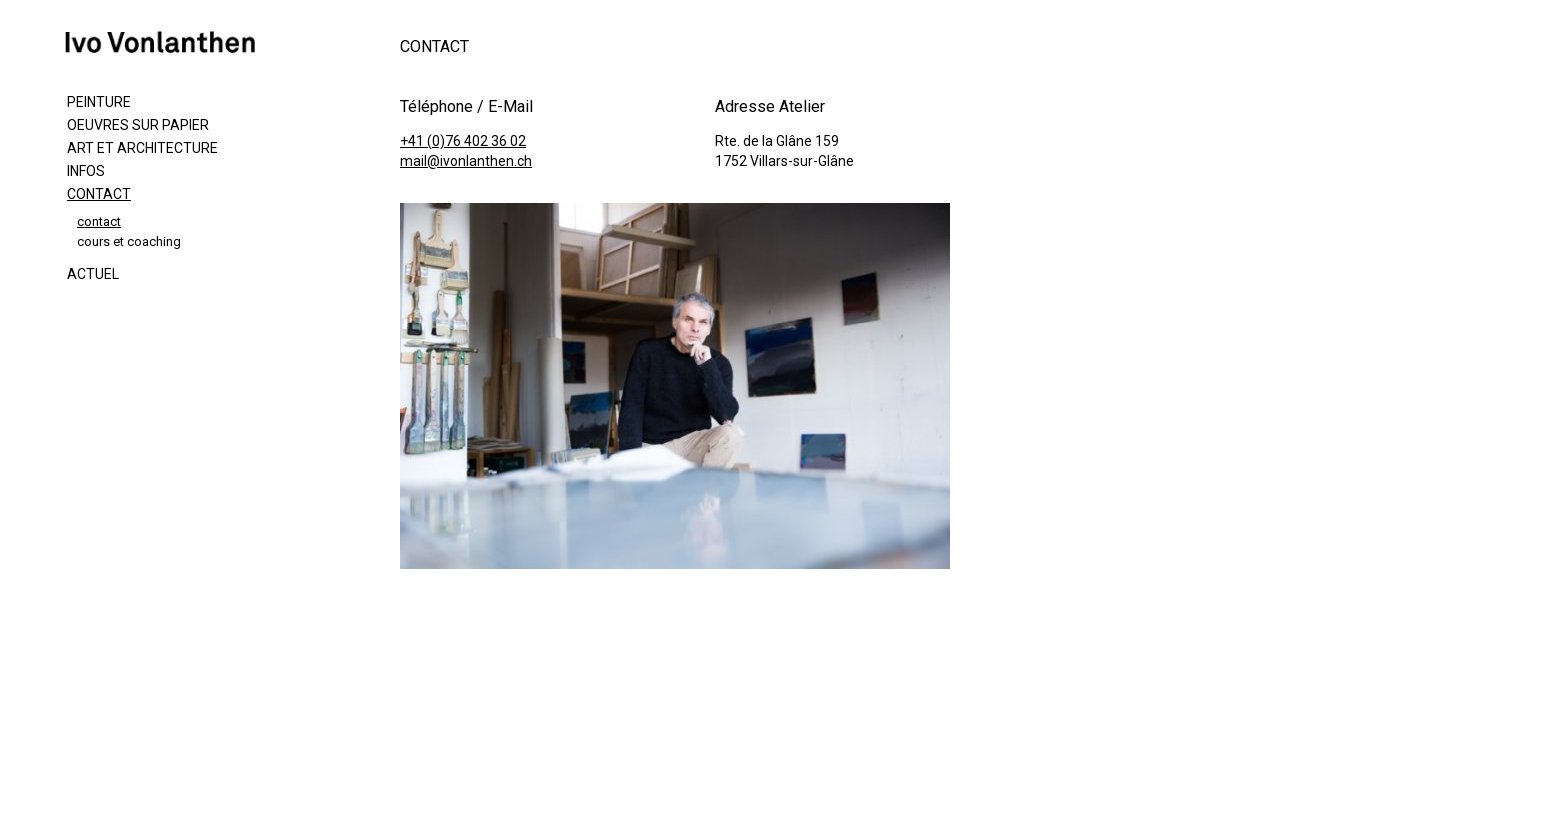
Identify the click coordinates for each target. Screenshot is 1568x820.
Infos (86, 171)
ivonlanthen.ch (170, 42)
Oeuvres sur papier (138, 125)
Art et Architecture (142, 148)
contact (99, 221)
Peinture (99, 102)
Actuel (93, 274)
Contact (99, 194)
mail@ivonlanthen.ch (466, 161)
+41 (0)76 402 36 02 (463, 141)
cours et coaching (129, 241)
